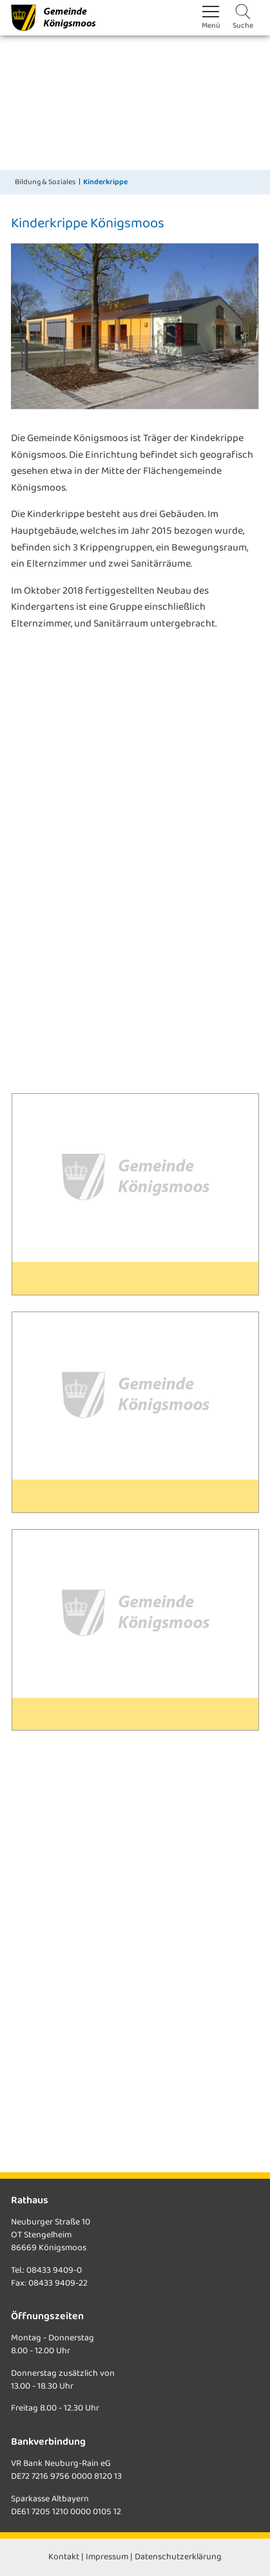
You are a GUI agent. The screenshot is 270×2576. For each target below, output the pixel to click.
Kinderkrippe (105, 182)
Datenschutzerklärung (178, 2557)
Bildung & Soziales (45, 182)
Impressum (107, 2557)
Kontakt (63, 2557)
